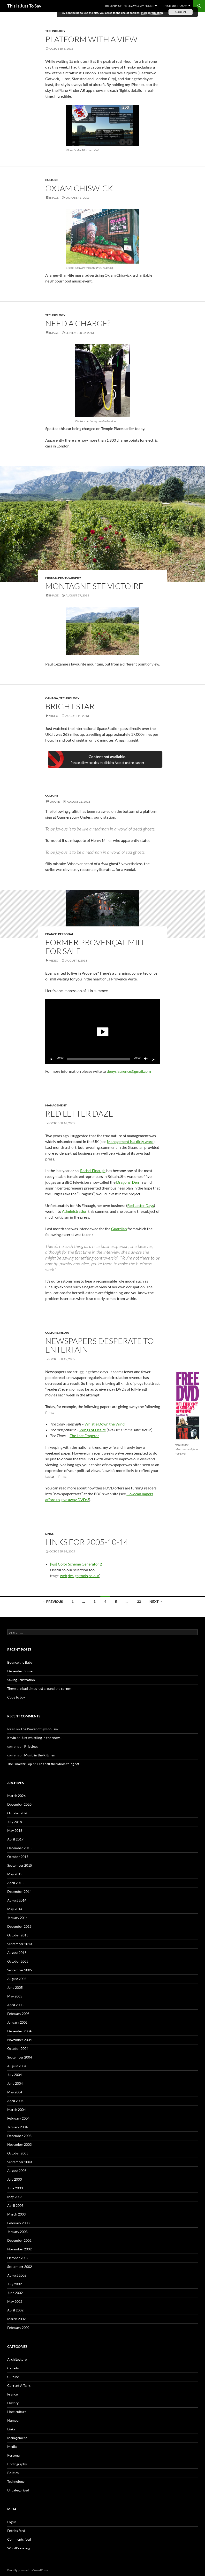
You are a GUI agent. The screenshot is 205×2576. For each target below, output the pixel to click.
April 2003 (15, 2205)
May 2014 (14, 1909)
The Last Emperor (84, 1435)
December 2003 (19, 2136)
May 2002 (14, 2301)
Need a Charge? (77, 323)
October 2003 (17, 2153)
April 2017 (15, 1839)
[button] (102, 1031)
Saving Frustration (21, 1680)
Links (49, 1533)
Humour (13, 2420)
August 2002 (16, 2275)
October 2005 (17, 1961)
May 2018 (14, 1830)
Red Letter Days (140, 1205)
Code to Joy (16, 1697)
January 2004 (17, 2127)
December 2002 (19, 2240)
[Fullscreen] (153, 1059)
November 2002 (19, 2249)
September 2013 (19, 1944)
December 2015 (19, 1848)
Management (56, 1105)
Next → (156, 1601)
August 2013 (16, 1952)
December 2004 (19, 2031)
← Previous (52, 1601)
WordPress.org (18, 2548)
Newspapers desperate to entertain (99, 1345)
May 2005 (14, 1996)
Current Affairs (18, 2385)
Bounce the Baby (19, 1662)
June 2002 (15, 2293)
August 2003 (16, 2171)
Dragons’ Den (127, 1182)
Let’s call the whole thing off (58, 1764)
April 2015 (15, 1883)
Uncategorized (18, 2490)
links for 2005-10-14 (86, 1542)
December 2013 (19, 1926)
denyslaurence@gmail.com (129, 1071)
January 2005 (17, 2022)
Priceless (31, 1746)
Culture (51, 180)
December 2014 (19, 1891)
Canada (51, 698)
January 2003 (17, 2232)
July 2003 (14, 2179)
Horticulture (16, 2412)
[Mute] (146, 1059)
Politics (13, 2473)
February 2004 (18, 2118)
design (73, 1575)
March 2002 (16, 2319)
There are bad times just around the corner (39, 1688)
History (13, 2403)
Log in (11, 2522)
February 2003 (18, 2223)
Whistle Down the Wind (104, 1424)
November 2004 (19, 2040)
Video (53, 716)
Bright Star (69, 706)
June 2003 (15, 2188)
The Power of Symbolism (39, 1729)
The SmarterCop (19, 1764)
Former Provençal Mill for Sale (95, 946)
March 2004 (16, 2109)
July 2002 (14, 2284)
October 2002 (17, 2258)
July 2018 (14, 1822)
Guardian (119, 1228)
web (63, 1575)
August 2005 (16, 1979)
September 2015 (19, 1865)
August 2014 (16, 1900)
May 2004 (14, 2092)
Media (64, 1332)
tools (83, 1575)
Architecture (17, 2359)
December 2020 (19, 1804)
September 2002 (19, 2266)
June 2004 (15, 2083)
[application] (102, 1031)
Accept (180, 12)
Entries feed (16, 2531)
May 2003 (14, 2197)
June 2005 (15, 1987)
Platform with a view (91, 39)
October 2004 (17, 2048)
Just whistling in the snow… (41, 1738)
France (51, 577)
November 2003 (19, 2144)
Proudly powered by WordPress (27, 2570)
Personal (66, 934)
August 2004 (16, 2066)
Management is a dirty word (130, 1141)
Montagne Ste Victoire (94, 586)
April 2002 (15, 2310)
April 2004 (15, 2101)
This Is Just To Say (24, 5)
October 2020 (17, 1813)
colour (94, 1575)
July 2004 (14, 2075)
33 (139, 1601)
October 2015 (17, 1857)
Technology (55, 31)
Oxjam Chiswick (79, 188)
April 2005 (15, 2005)
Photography (69, 577)
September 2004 (19, 2057)
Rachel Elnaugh (93, 1170)
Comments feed (19, 2539)
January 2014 (17, 1918)
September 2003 (19, 2162)
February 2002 (18, 2327)
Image (54, 197)
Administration (74, 1211)
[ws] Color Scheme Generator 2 (76, 1564)
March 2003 (16, 2214)
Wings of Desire (92, 1429)
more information (152, 12)
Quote (55, 801)
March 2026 (16, 1795)
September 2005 (19, 1970)
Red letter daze (79, 1114)
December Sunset (20, 1671)
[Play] (51, 1059)
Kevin (11, 1738)
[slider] (98, 1059)
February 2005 (18, 2014)
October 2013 (17, 1935)
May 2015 (14, 1874)
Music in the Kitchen (39, 1755)
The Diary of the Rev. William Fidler (129, 5)
